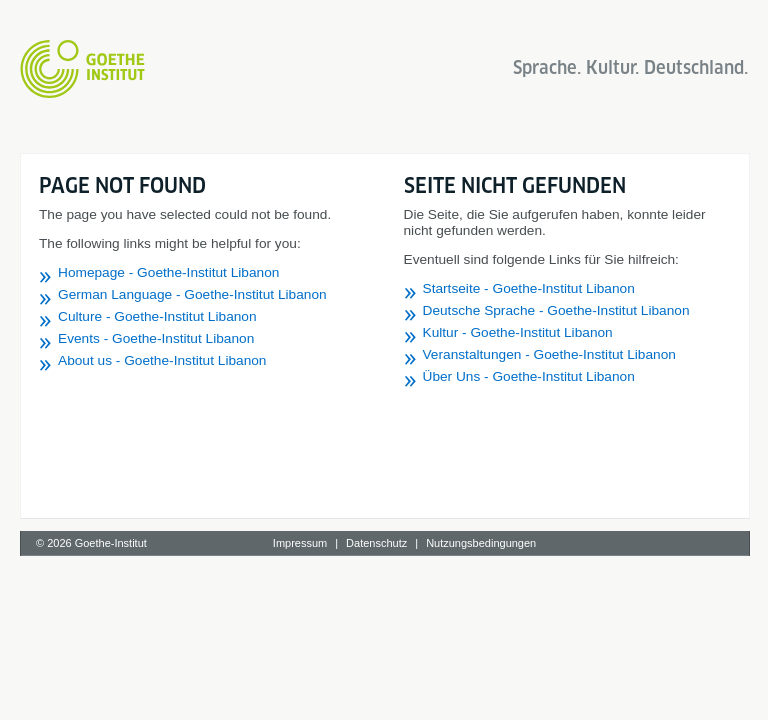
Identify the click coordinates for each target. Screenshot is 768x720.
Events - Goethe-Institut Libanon (156, 338)
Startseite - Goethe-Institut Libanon (529, 288)
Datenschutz (376, 543)
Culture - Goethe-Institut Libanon (157, 316)
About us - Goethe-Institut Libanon (162, 360)
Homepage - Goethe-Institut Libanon (168, 272)
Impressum (300, 543)
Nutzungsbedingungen (481, 543)
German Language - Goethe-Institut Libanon (192, 294)
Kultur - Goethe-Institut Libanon (518, 332)
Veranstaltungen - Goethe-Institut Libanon (549, 354)
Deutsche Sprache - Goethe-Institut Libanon (556, 310)
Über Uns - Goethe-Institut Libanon (529, 376)
